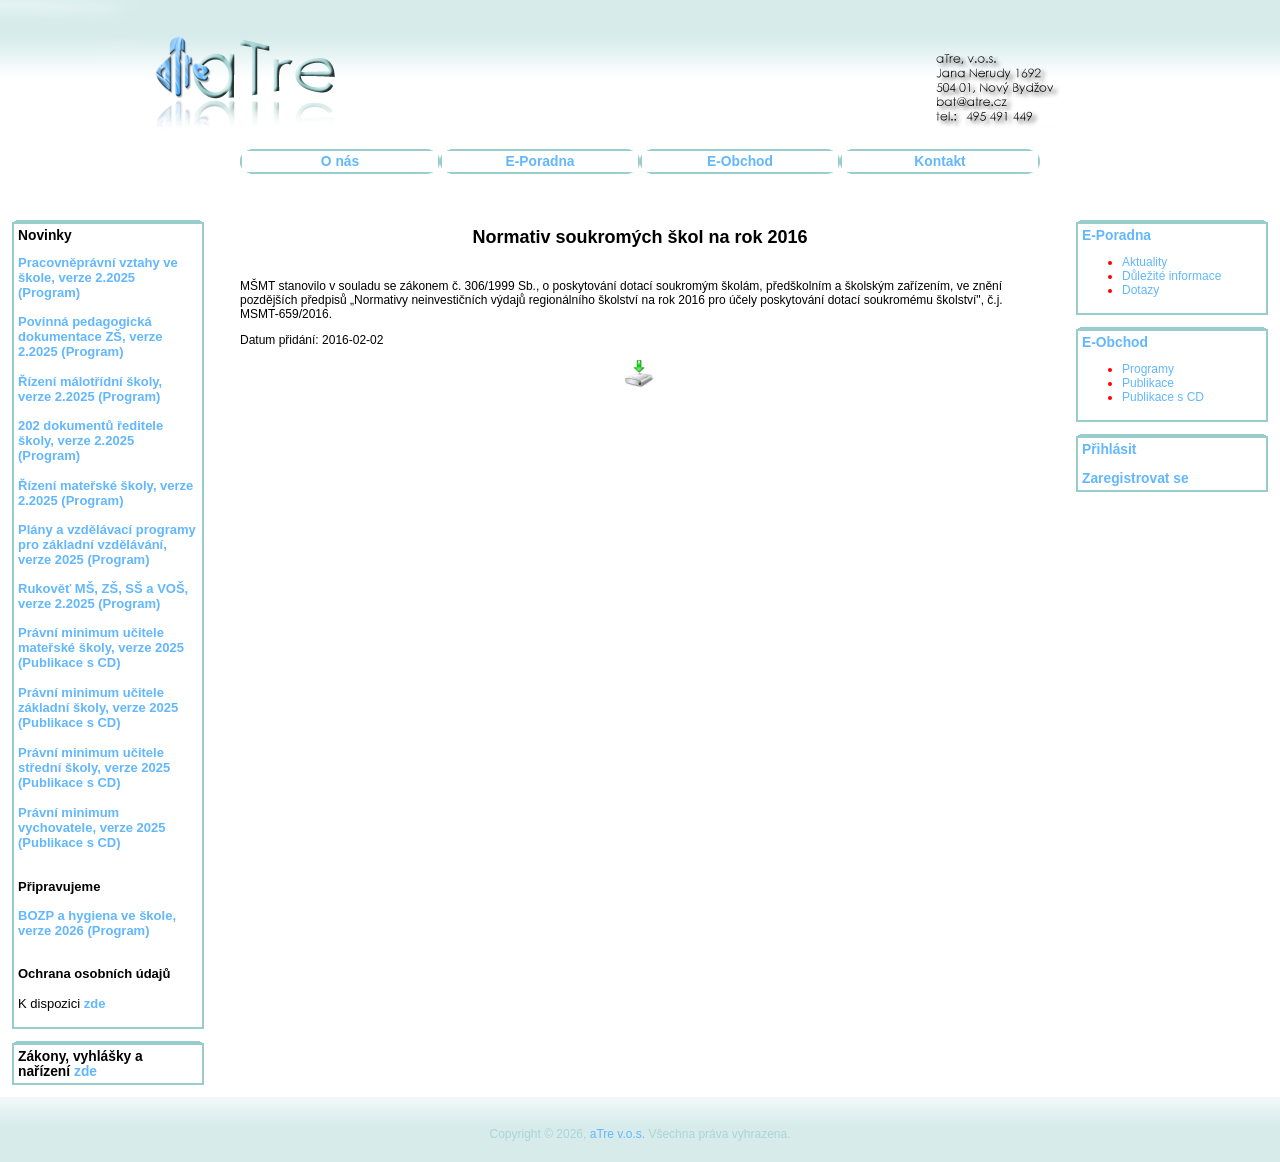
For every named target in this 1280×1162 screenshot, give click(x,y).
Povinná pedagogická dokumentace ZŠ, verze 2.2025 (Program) (90, 336)
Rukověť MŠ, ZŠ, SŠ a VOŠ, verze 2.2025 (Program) (103, 596)
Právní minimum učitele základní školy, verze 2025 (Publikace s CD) (98, 707)
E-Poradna (540, 161)
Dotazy (1140, 290)
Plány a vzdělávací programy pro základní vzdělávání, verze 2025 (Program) (107, 544)
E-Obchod (740, 161)
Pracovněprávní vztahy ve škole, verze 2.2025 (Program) (98, 277)
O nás (340, 161)
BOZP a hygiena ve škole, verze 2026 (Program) (97, 923)
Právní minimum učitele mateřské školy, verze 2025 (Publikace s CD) (101, 647)
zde (85, 1071)
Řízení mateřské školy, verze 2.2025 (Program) (105, 493)
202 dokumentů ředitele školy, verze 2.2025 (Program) (90, 440)
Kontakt (939, 161)
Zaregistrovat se (1135, 478)
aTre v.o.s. (617, 1134)
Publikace (1148, 383)
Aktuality (1144, 262)
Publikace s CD (1163, 397)
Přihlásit (1109, 449)
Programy (1148, 369)
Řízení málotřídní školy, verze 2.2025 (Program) (90, 389)
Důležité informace (1171, 276)
